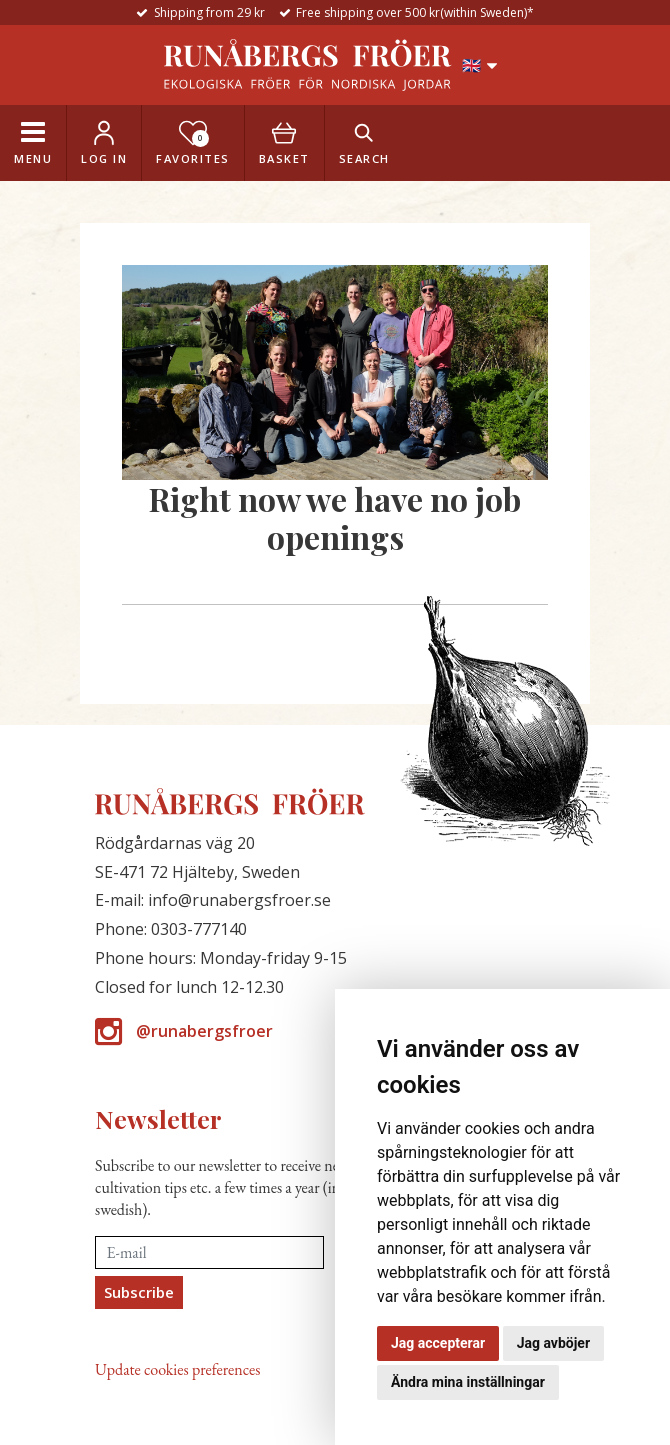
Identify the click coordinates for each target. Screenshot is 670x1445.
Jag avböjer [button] (553, 1343)
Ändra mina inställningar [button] (468, 1382)
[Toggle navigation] (33, 143)
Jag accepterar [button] (438, 1343)
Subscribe (139, 1292)
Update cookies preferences (177, 1369)
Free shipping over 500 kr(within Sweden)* (415, 12)
